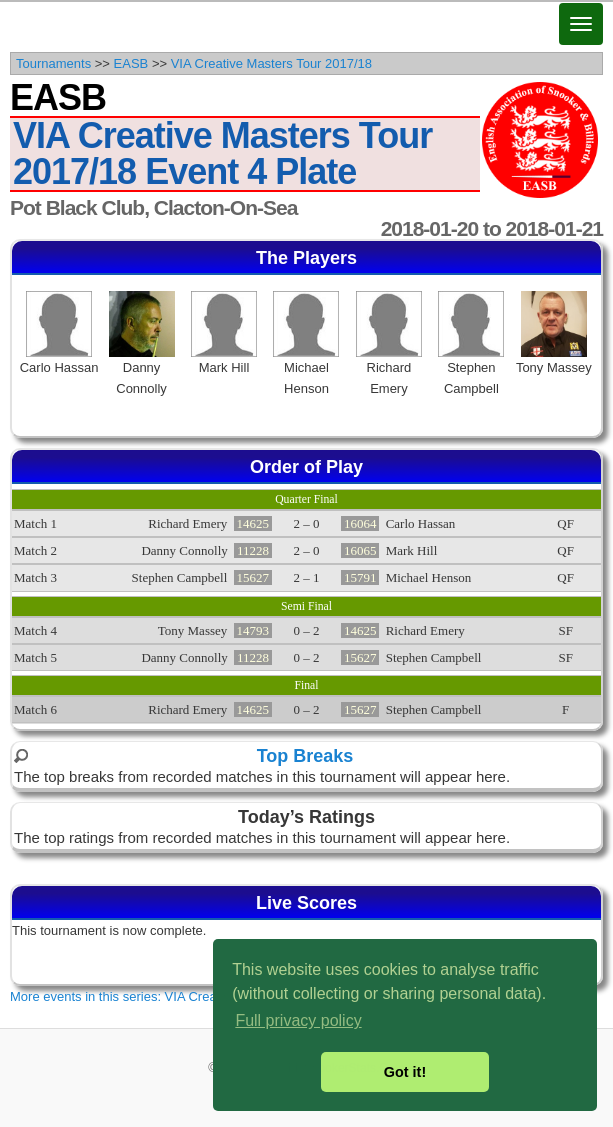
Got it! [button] (405, 1072)
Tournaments (53, 63)
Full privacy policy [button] (298, 1020)
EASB (131, 63)
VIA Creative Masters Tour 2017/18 (271, 63)
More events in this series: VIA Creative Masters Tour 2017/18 (188, 996)
